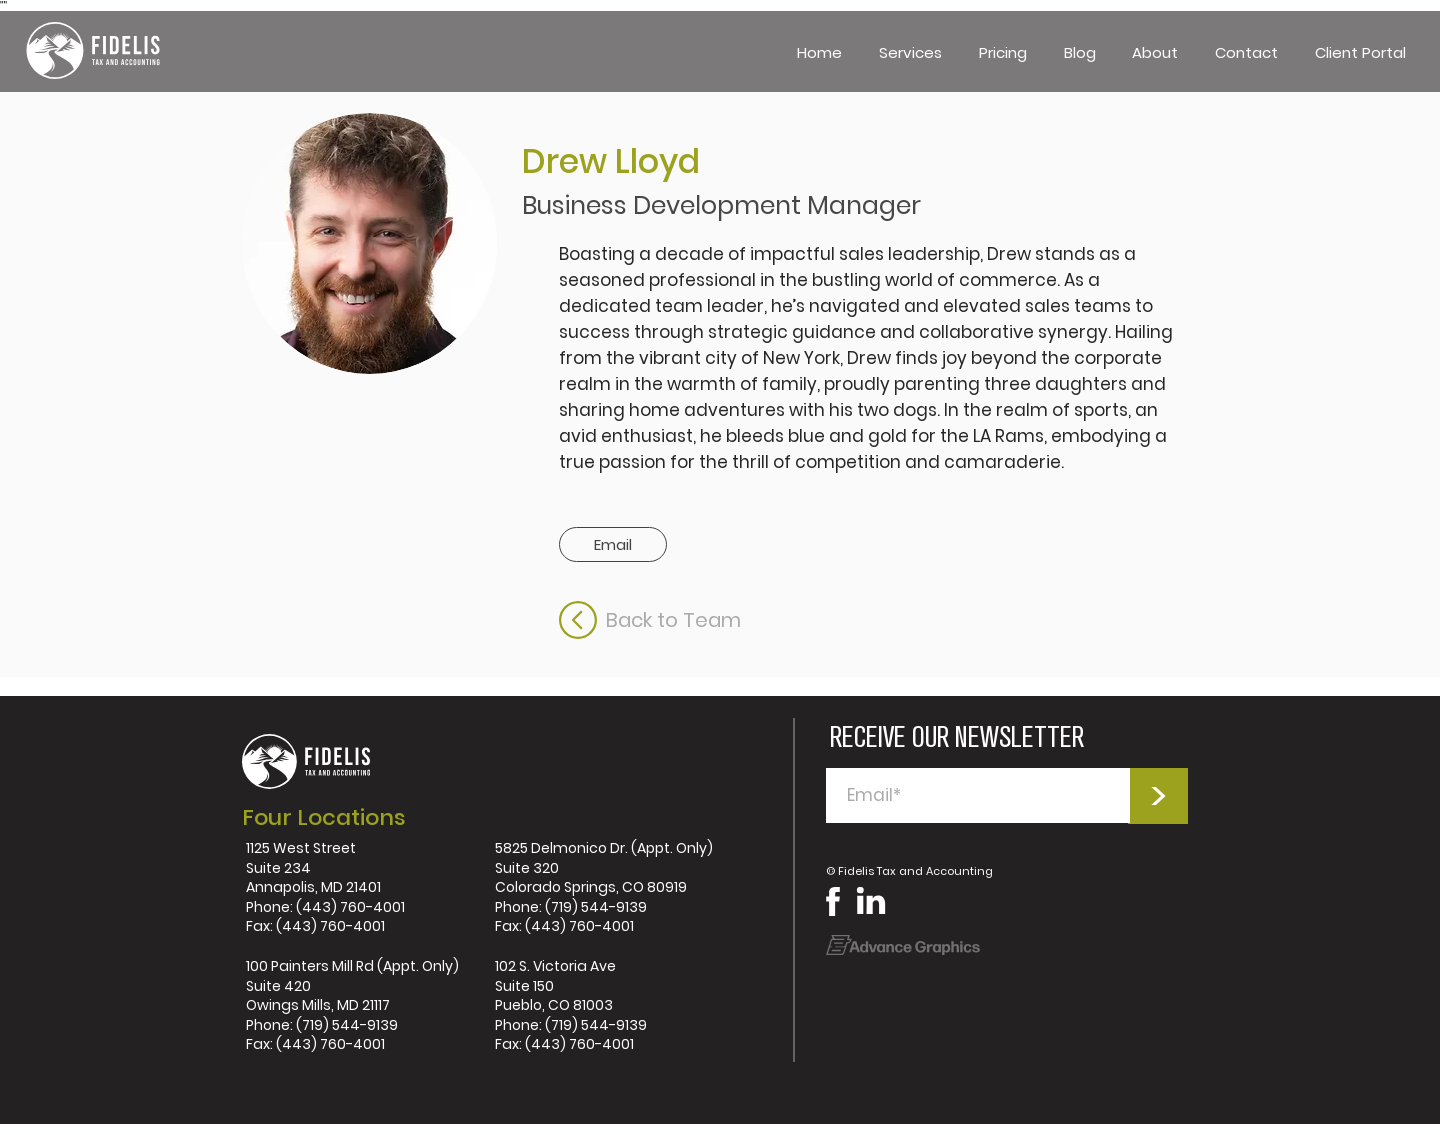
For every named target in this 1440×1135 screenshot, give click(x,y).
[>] (1158, 796)
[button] (911, 52)
